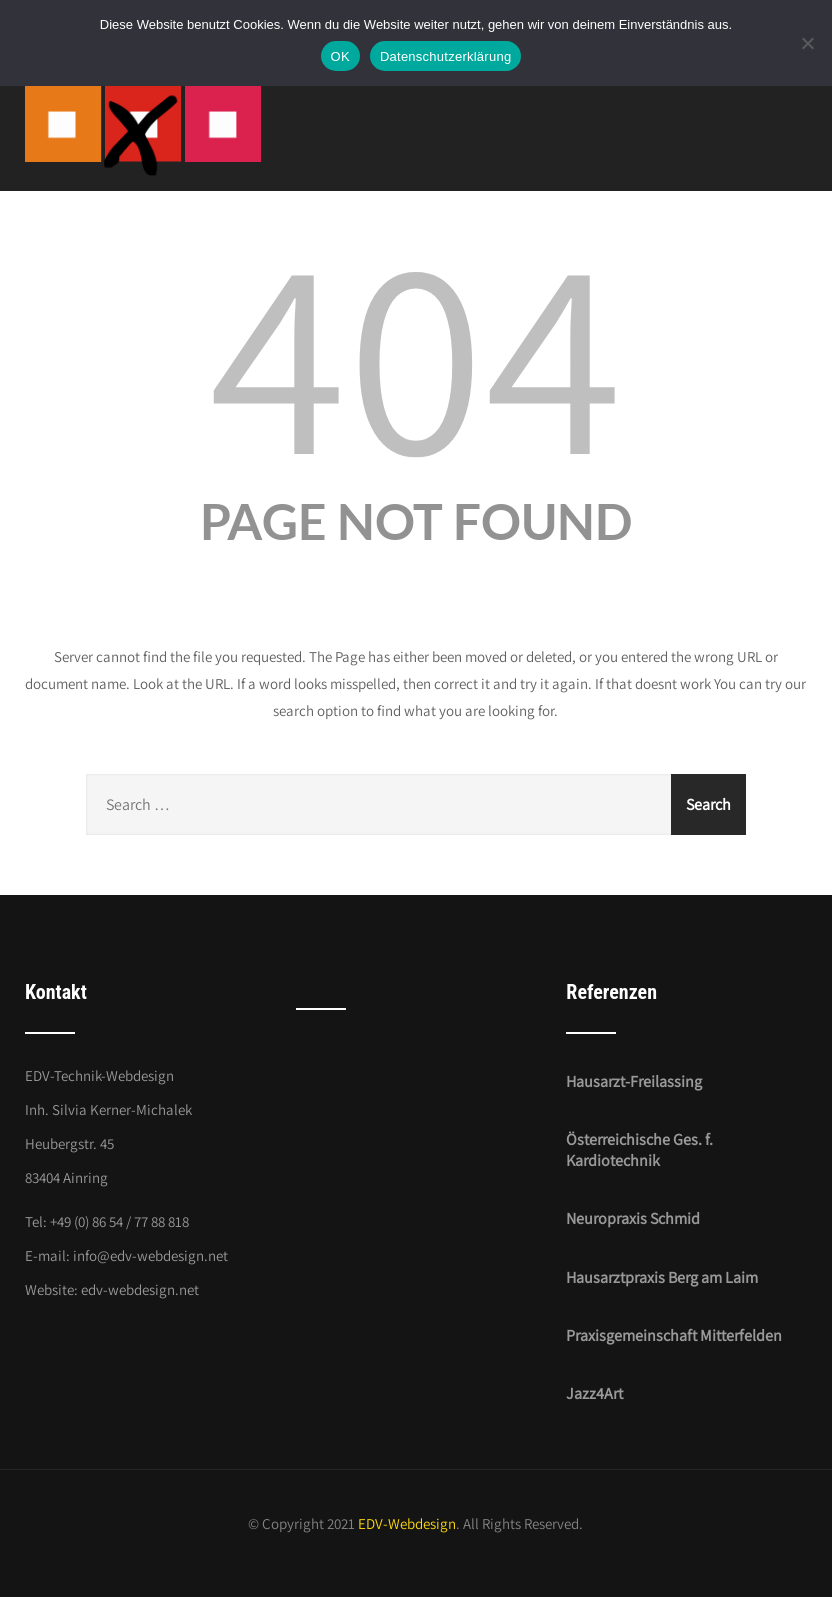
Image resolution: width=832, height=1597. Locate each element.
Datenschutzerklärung (445, 56)
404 (416, 351)
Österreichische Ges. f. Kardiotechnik (639, 1150)
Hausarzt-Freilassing (634, 1081)
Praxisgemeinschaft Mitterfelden (674, 1335)
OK (340, 56)
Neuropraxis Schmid (633, 1218)
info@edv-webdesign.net (150, 1255)
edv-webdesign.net (140, 1289)
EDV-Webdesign (407, 1523)
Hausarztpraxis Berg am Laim (662, 1277)
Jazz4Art (594, 1393)
